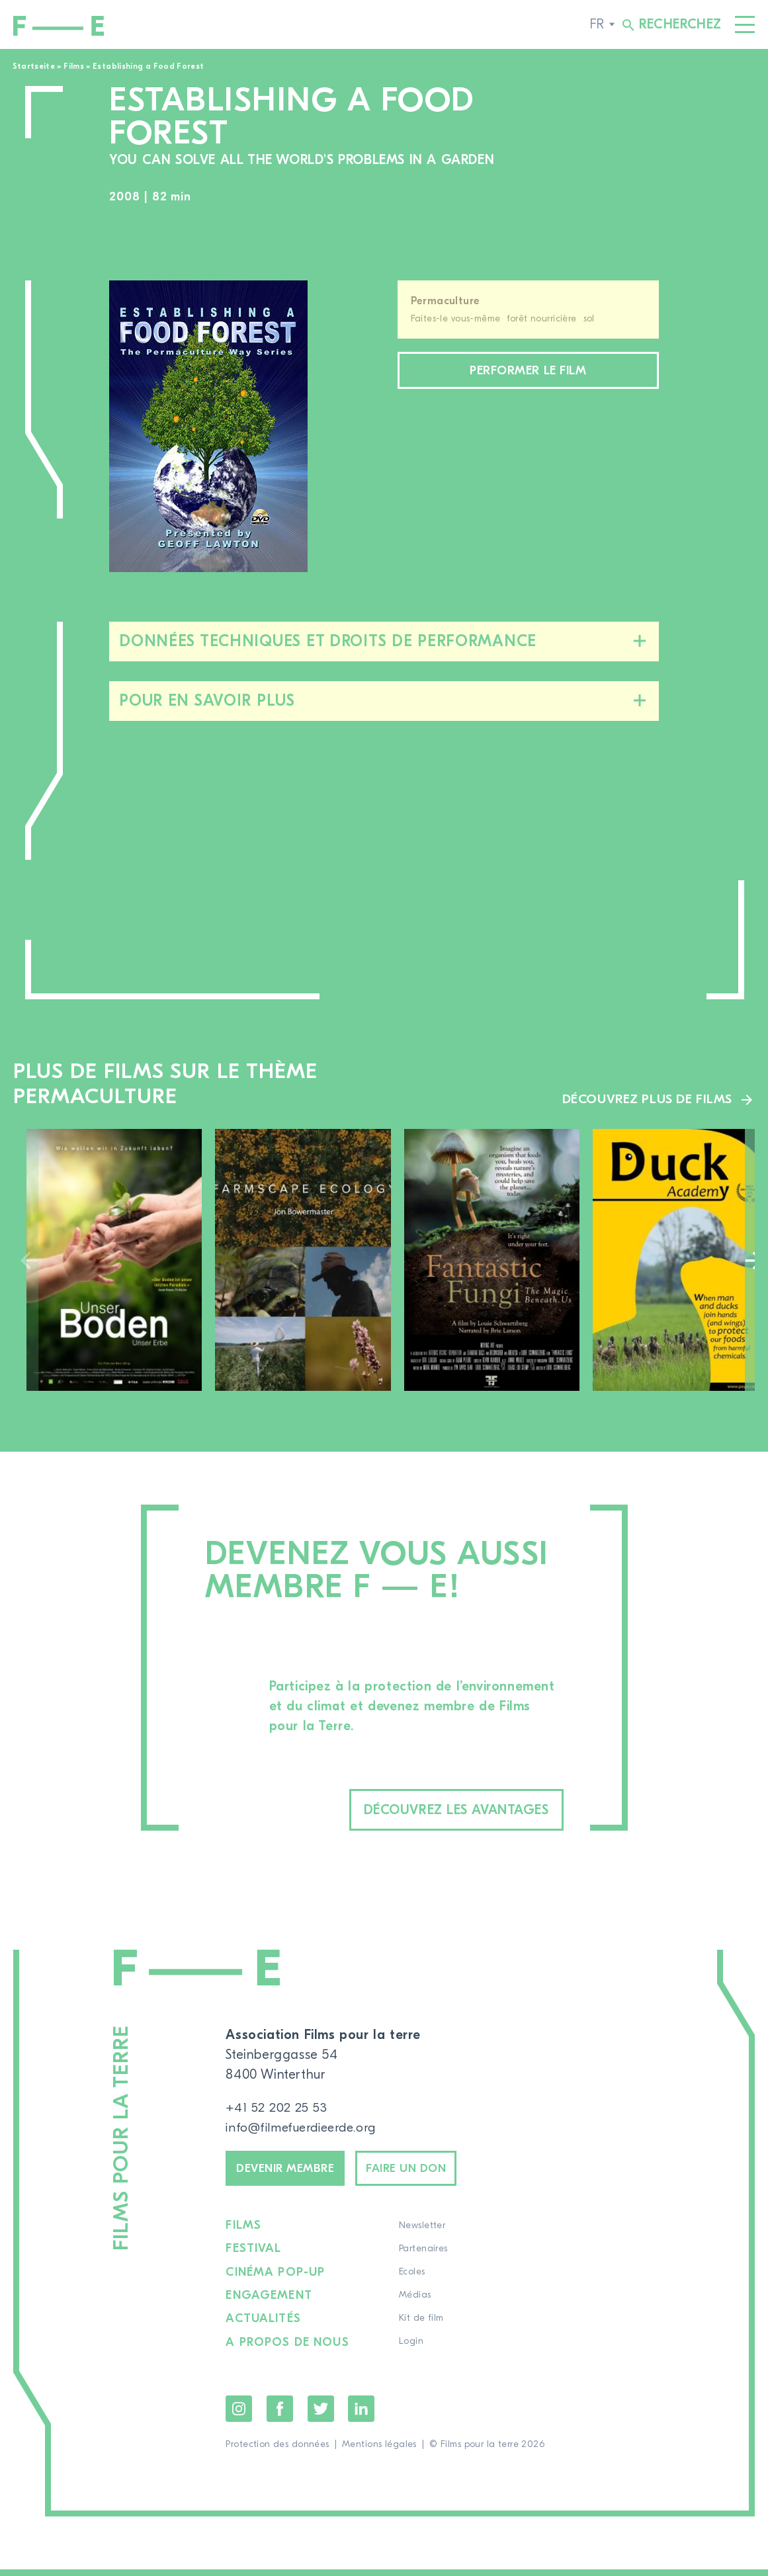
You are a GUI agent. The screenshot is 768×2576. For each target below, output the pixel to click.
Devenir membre (292, 2173)
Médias (416, 2303)
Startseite (34, 66)
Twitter (321, 2415)
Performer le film (528, 372)
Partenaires (424, 2256)
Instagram (239, 2415)
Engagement (269, 2302)
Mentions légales (379, 2451)
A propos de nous (288, 2349)
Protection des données (277, 2451)
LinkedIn (361, 2415)
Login (412, 2349)
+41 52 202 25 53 (277, 2110)
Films (74, 66)
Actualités (264, 2326)
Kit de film (422, 2326)
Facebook (280, 2415)
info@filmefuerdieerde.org (305, 2130)
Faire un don (429, 2173)
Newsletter (423, 2233)
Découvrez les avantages (433, 1810)
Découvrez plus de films (645, 1098)
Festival (254, 2256)
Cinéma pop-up (275, 2279)
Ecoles (413, 2279)
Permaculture (445, 301)
